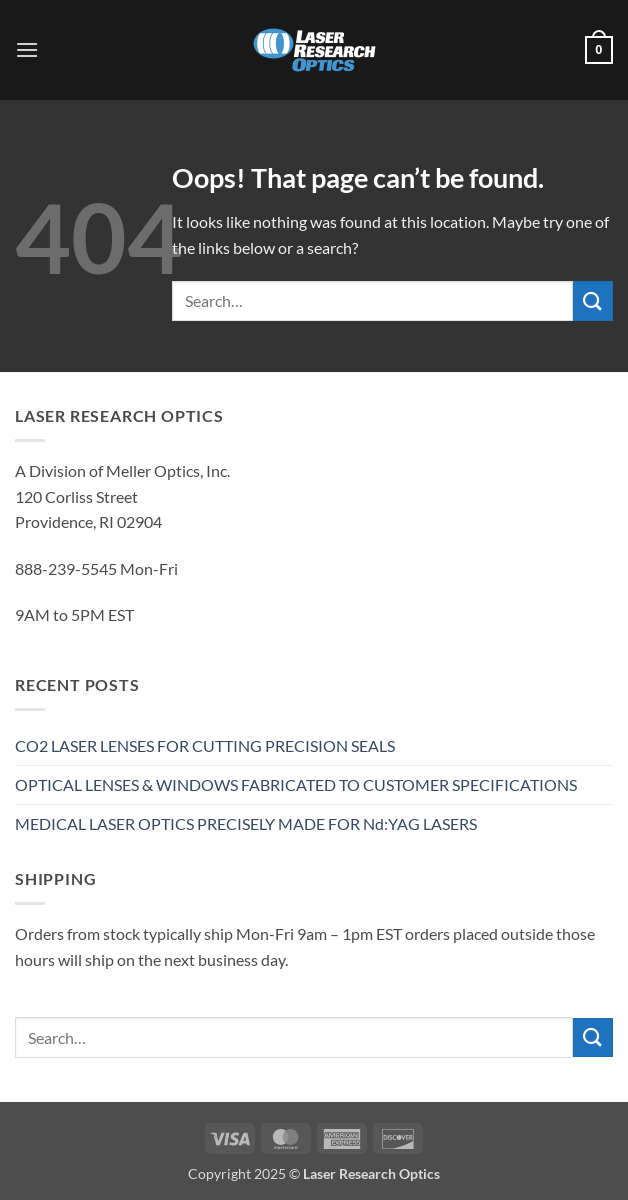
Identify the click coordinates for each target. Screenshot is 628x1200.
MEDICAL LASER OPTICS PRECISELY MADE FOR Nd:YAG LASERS (246, 823)
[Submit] (593, 300)
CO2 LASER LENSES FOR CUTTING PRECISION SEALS (205, 745)
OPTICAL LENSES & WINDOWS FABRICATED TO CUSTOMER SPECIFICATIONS (296, 784)
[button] (27, 49)
